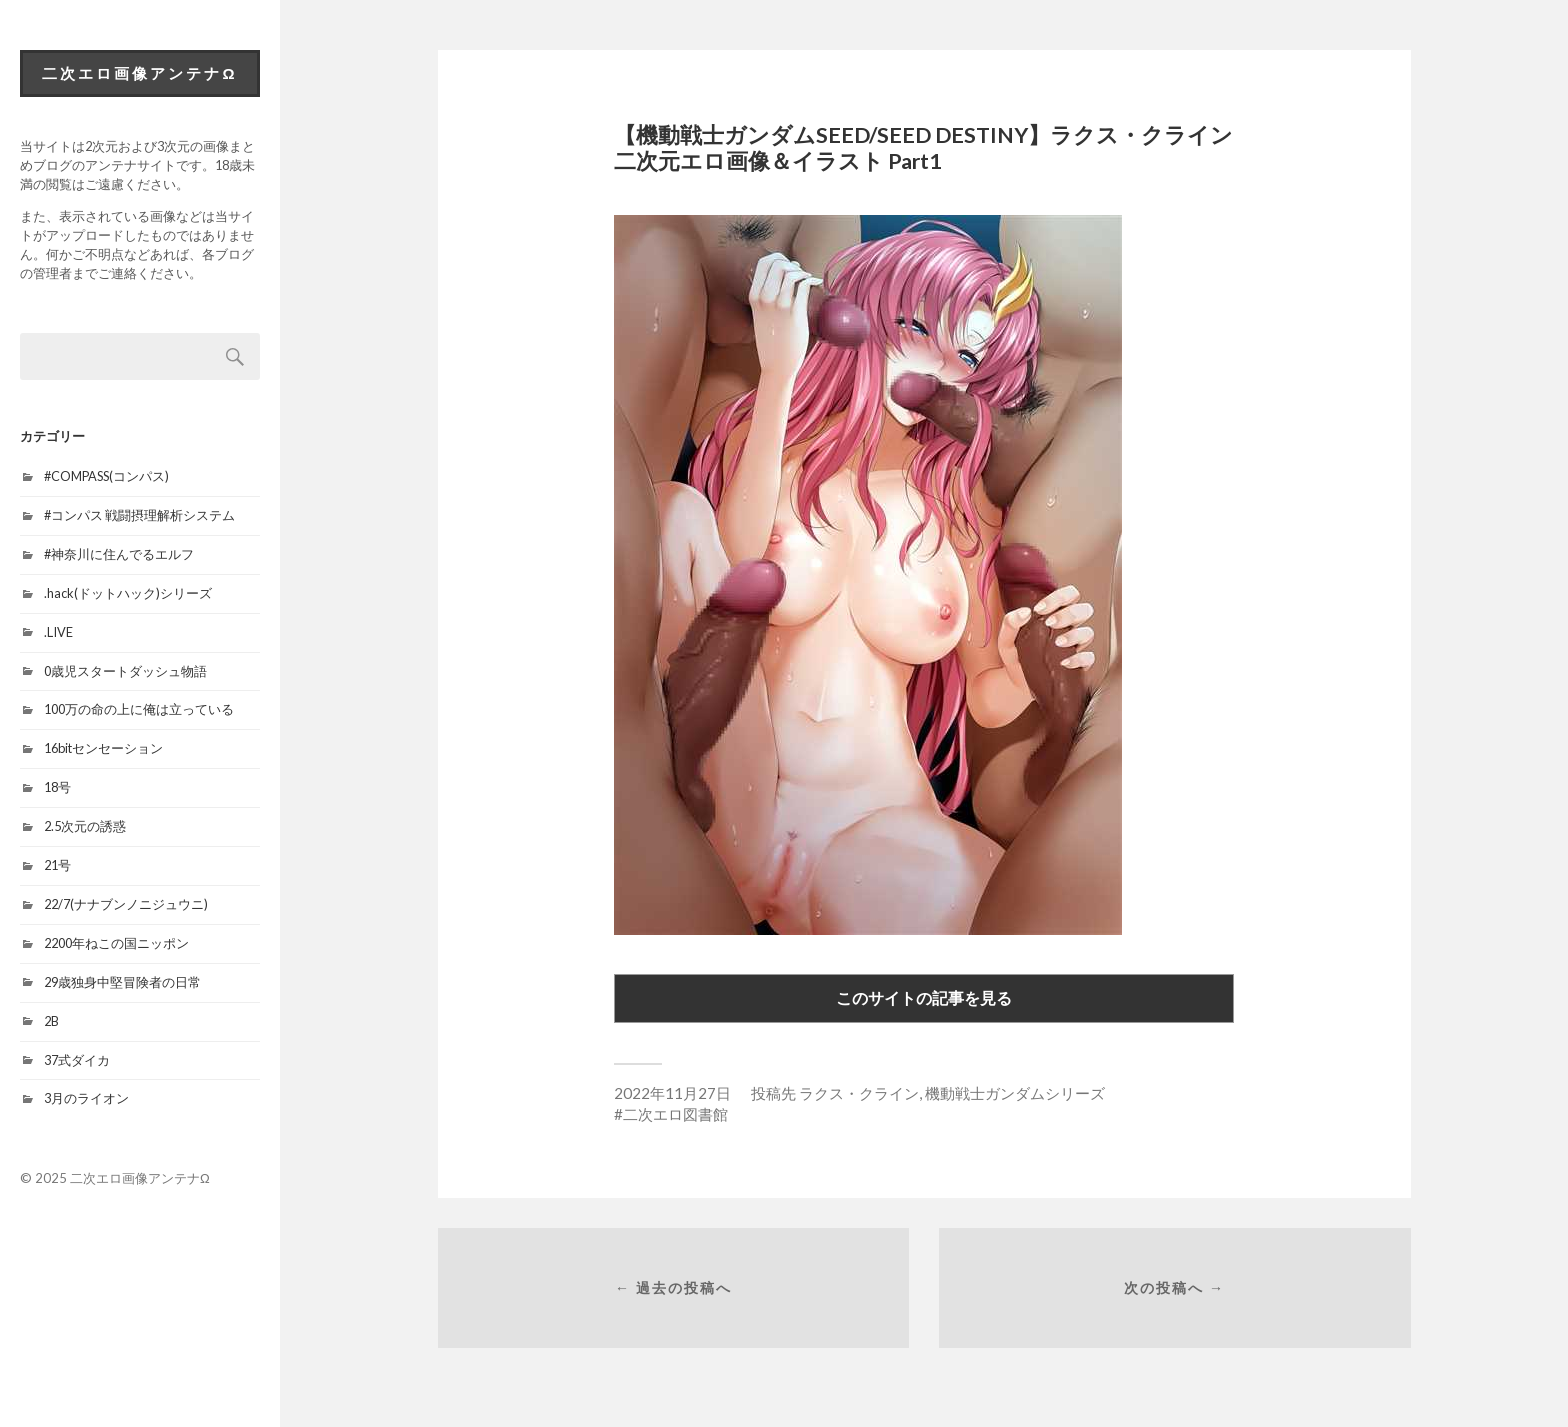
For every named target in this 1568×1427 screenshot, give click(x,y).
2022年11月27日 (672, 1093)
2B (51, 1021)
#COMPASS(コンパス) (106, 476)
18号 (57, 787)
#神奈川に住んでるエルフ (119, 554)
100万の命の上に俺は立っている (139, 709)
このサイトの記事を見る (924, 997)
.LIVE (58, 632)
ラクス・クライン (859, 1093)
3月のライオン (86, 1098)
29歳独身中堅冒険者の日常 (122, 982)
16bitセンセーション (103, 748)
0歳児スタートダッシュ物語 (125, 671)
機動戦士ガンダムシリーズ (1015, 1093)
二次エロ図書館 (675, 1114)
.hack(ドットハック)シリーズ (128, 593)
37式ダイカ (77, 1060)
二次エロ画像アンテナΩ (139, 73)
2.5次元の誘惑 (85, 826)
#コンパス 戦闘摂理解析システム (139, 515)
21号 (57, 865)
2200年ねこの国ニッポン (116, 943)
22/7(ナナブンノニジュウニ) (126, 904)
